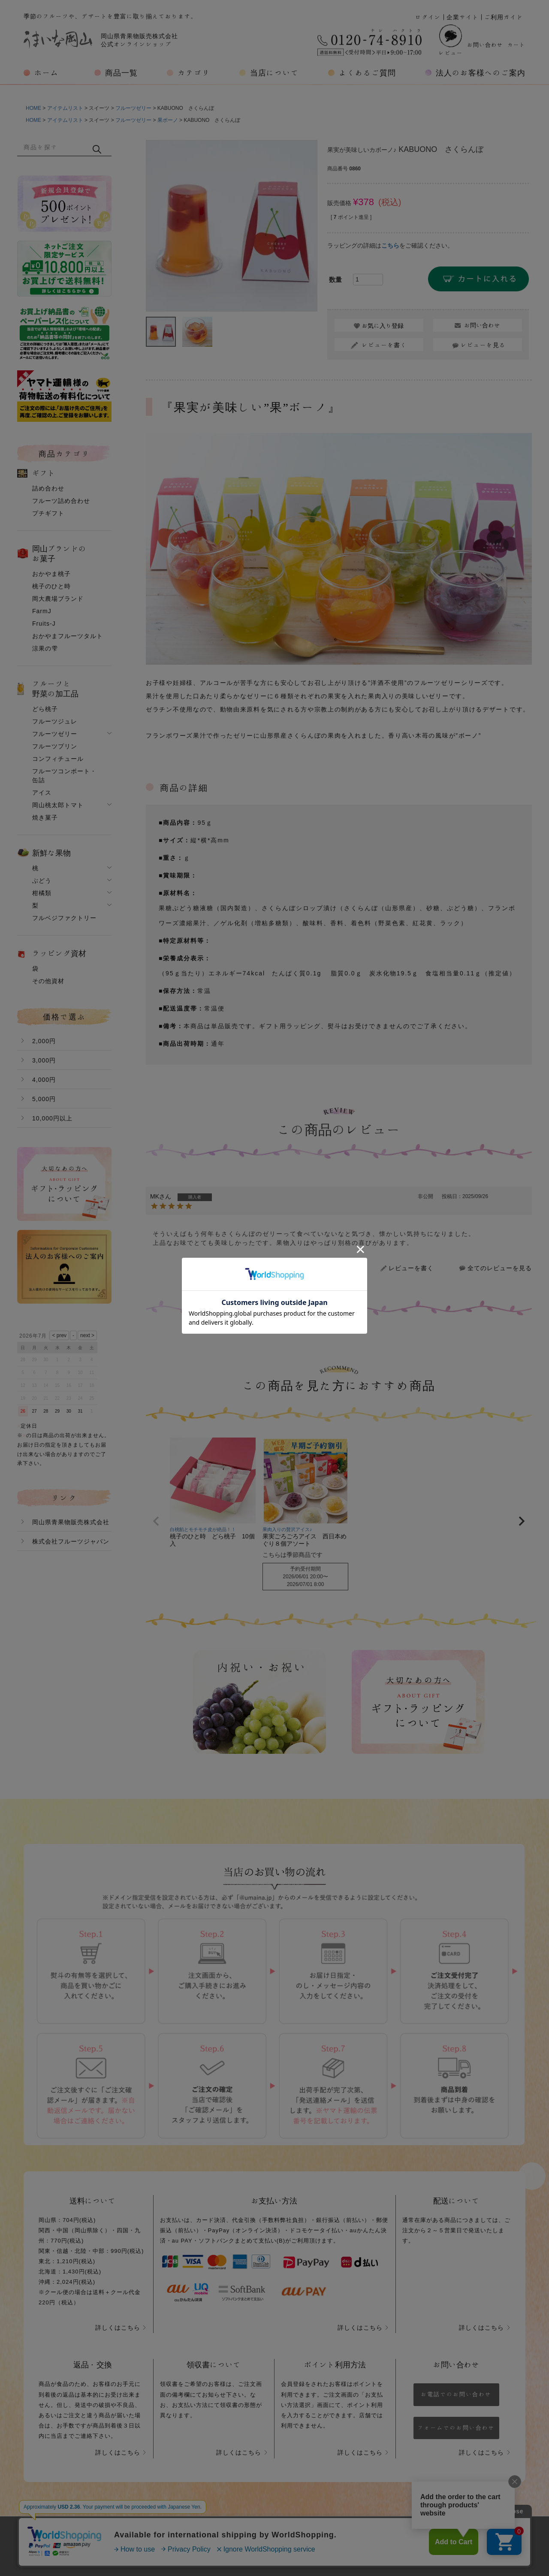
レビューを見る (483, 345)
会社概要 (180, 2537)
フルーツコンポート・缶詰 (64, 776)
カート (516, 45)
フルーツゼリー (133, 108)
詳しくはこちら (117, 2327)
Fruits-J (44, 623)
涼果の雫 (45, 648)
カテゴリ (194, 72)
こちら (390, 245)
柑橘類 (41, 893)
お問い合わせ (485, 45)
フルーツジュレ (54, 721)
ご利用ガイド (503, 17)
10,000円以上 (52, 1118)
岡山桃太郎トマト (58, 805)
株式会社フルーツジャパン (70, 1541)
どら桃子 (45, 708)
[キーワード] (54, 147)
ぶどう (41, 880)
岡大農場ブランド (58, 598)
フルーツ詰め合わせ (61, 500)
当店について (274, 72)
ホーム (46, 72)
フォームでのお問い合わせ (456, 2428)
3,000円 (44, 1060)
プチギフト (48, 513)
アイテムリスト (65, 108)
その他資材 (48, 981)
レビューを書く (411, 1268)
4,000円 (44, 1079)
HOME (33, 108)
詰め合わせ (48, 488)
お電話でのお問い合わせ (456, 2394)
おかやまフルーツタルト (67, 636)
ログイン (428, 17)
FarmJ (41, 611)
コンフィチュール (58, 758)
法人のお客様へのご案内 (480, 72)
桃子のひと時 (51, 586)
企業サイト (462, 17)
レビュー (451, 40)
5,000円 (44, 1099)
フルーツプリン (54, 746)
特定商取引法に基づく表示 (343, 2537)
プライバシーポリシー (249, 2537)
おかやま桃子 (51, 573)
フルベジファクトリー (64, 917)
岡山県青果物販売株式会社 (70, 1522)
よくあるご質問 (367, 72)
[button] (156, 1521)
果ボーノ (167, 120)
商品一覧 (121, 72)
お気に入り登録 (383, 326)
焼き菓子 (45, 817)
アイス (41, 792)
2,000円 (44, 1041)
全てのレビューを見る (500, 1268)
